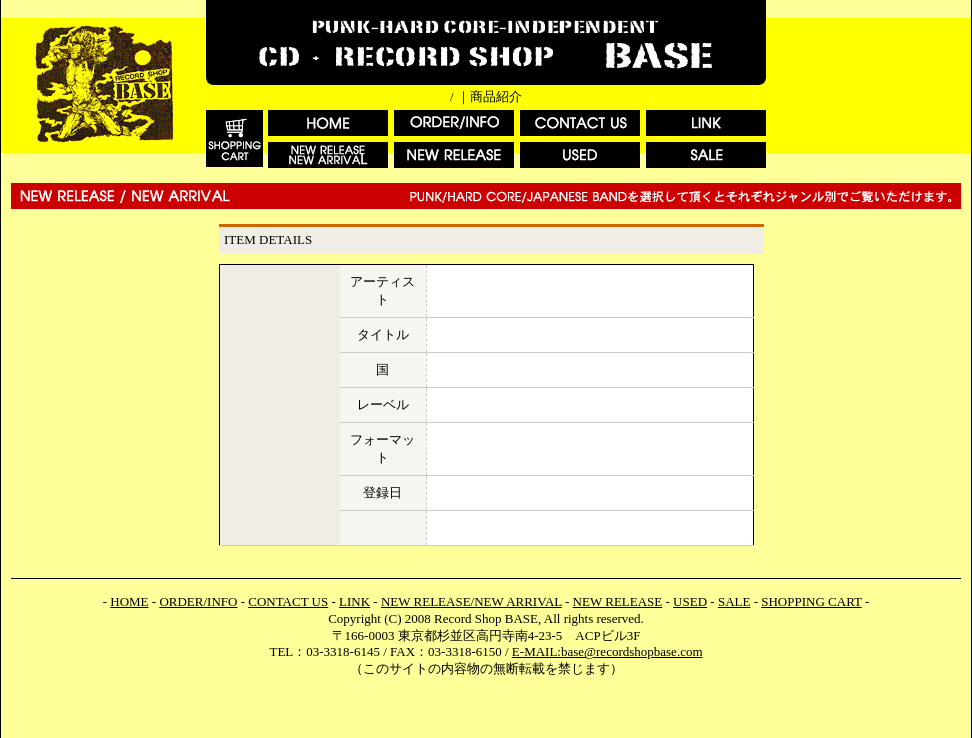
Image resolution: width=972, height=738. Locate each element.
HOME (129, 601)
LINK (354, 601)
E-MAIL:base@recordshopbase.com (607, 651)
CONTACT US (288, 601)
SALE (734, 601)
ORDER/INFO (198, 601)
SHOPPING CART (811, 601)
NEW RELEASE (618, 601)
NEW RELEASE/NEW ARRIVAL (471, 601)
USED (690, 601)
